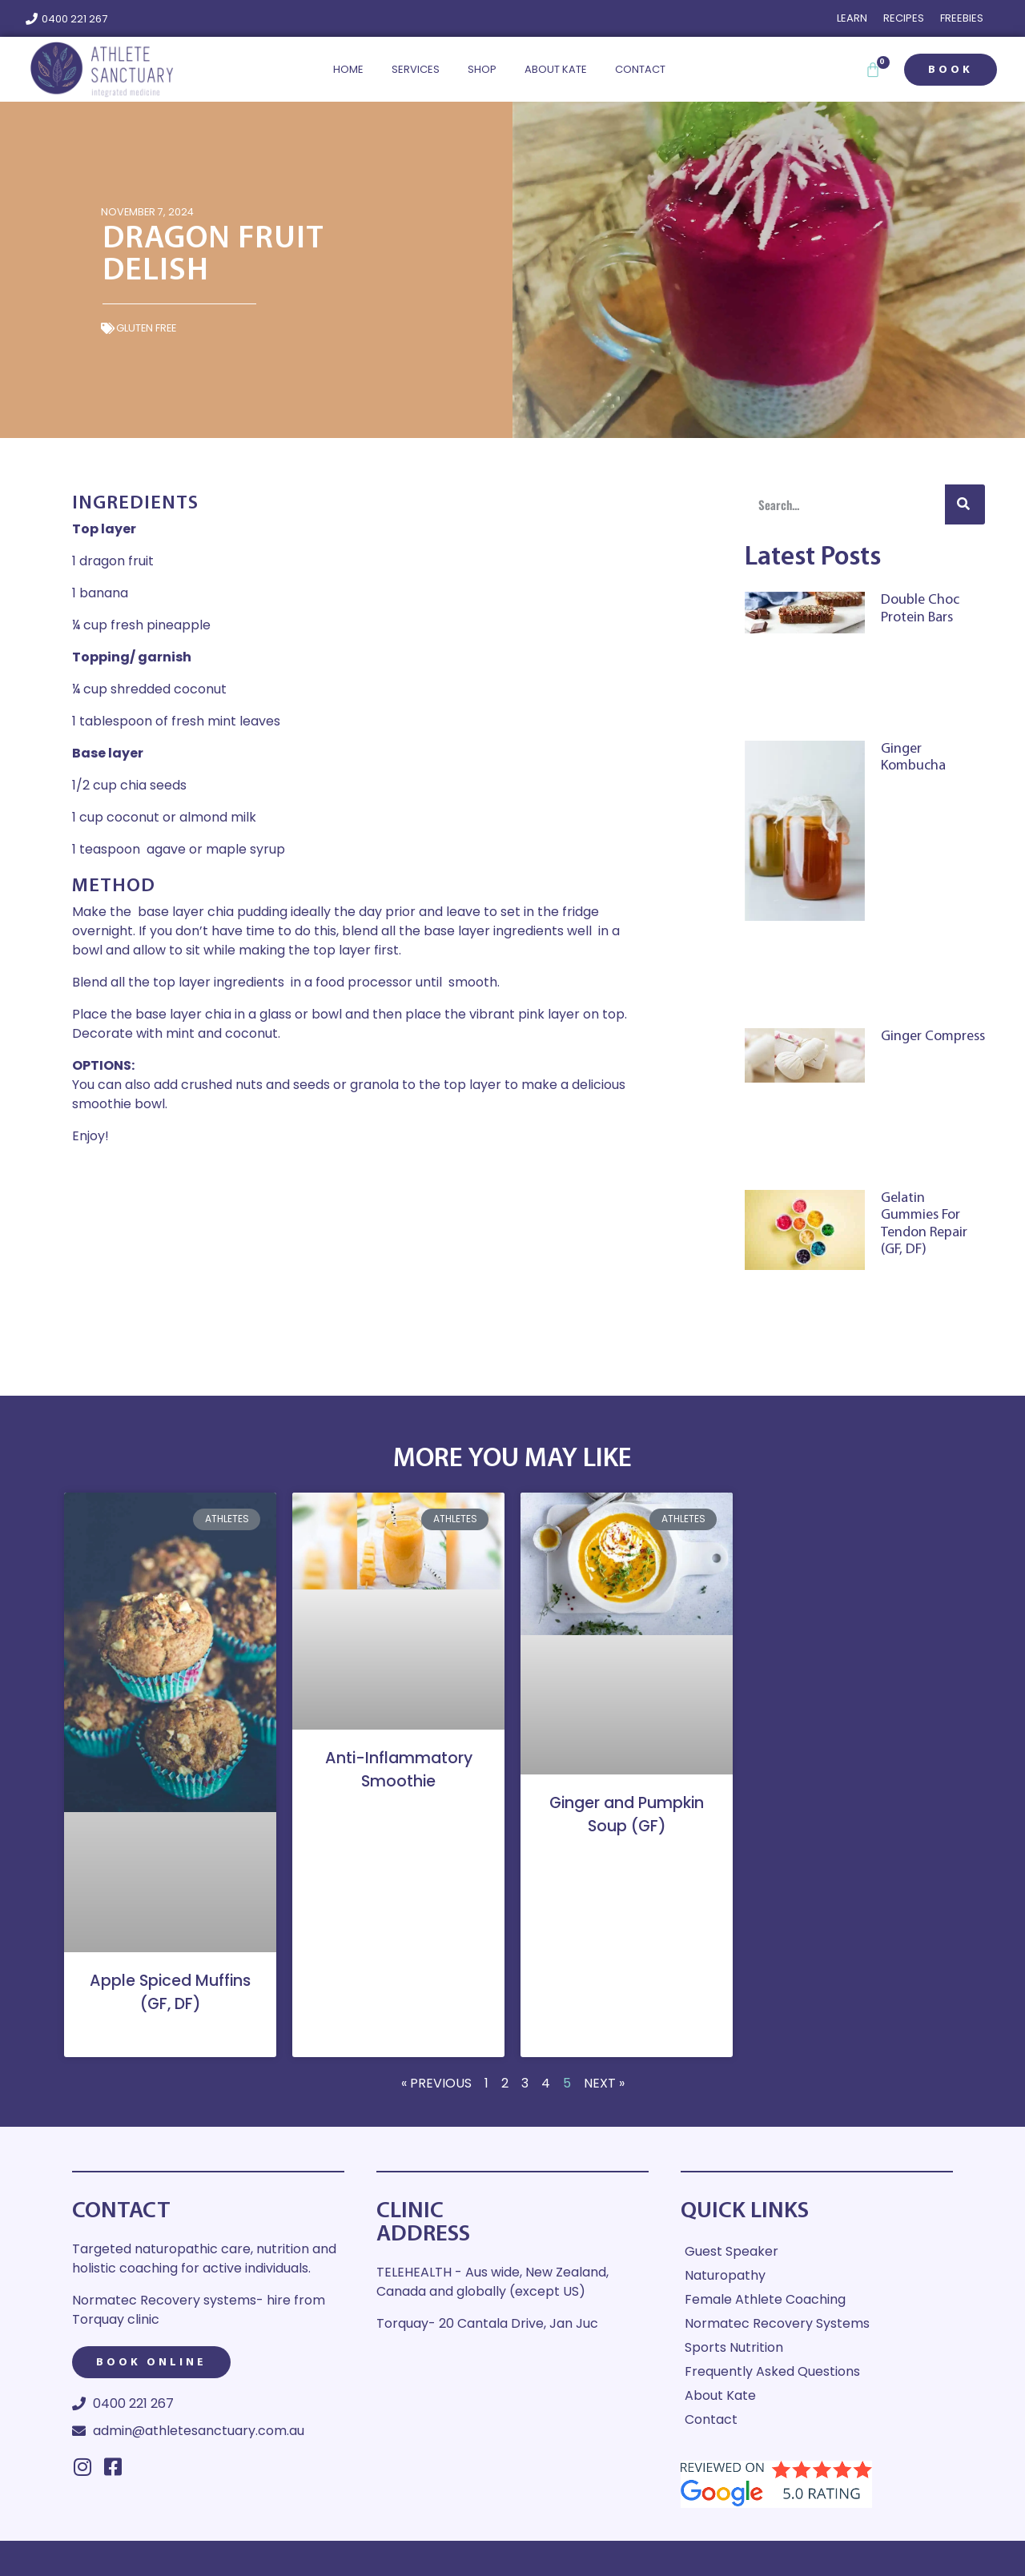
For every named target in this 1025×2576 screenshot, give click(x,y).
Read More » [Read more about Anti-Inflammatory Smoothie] (398, 1811)
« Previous (436, 2083)
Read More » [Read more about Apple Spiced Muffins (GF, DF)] (170, 2033)
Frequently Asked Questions (772, 2371)
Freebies (961, 18)
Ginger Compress (933, 1036)
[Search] (965, 504)
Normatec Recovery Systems (777, 2323)
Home (348, 69)
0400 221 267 (74, 18)
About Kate (556, 69)
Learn (852, 18)
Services (416, 69)
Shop (482, 69)
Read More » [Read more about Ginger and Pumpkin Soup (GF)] (627, 1856)
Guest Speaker (731, 2251)
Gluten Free (146, 328)
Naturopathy (725, 2275)
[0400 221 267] (32, 19)
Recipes (903, 18)
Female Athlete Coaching (765, 2299)
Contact (640, 69)
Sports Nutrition (734, 2347)
